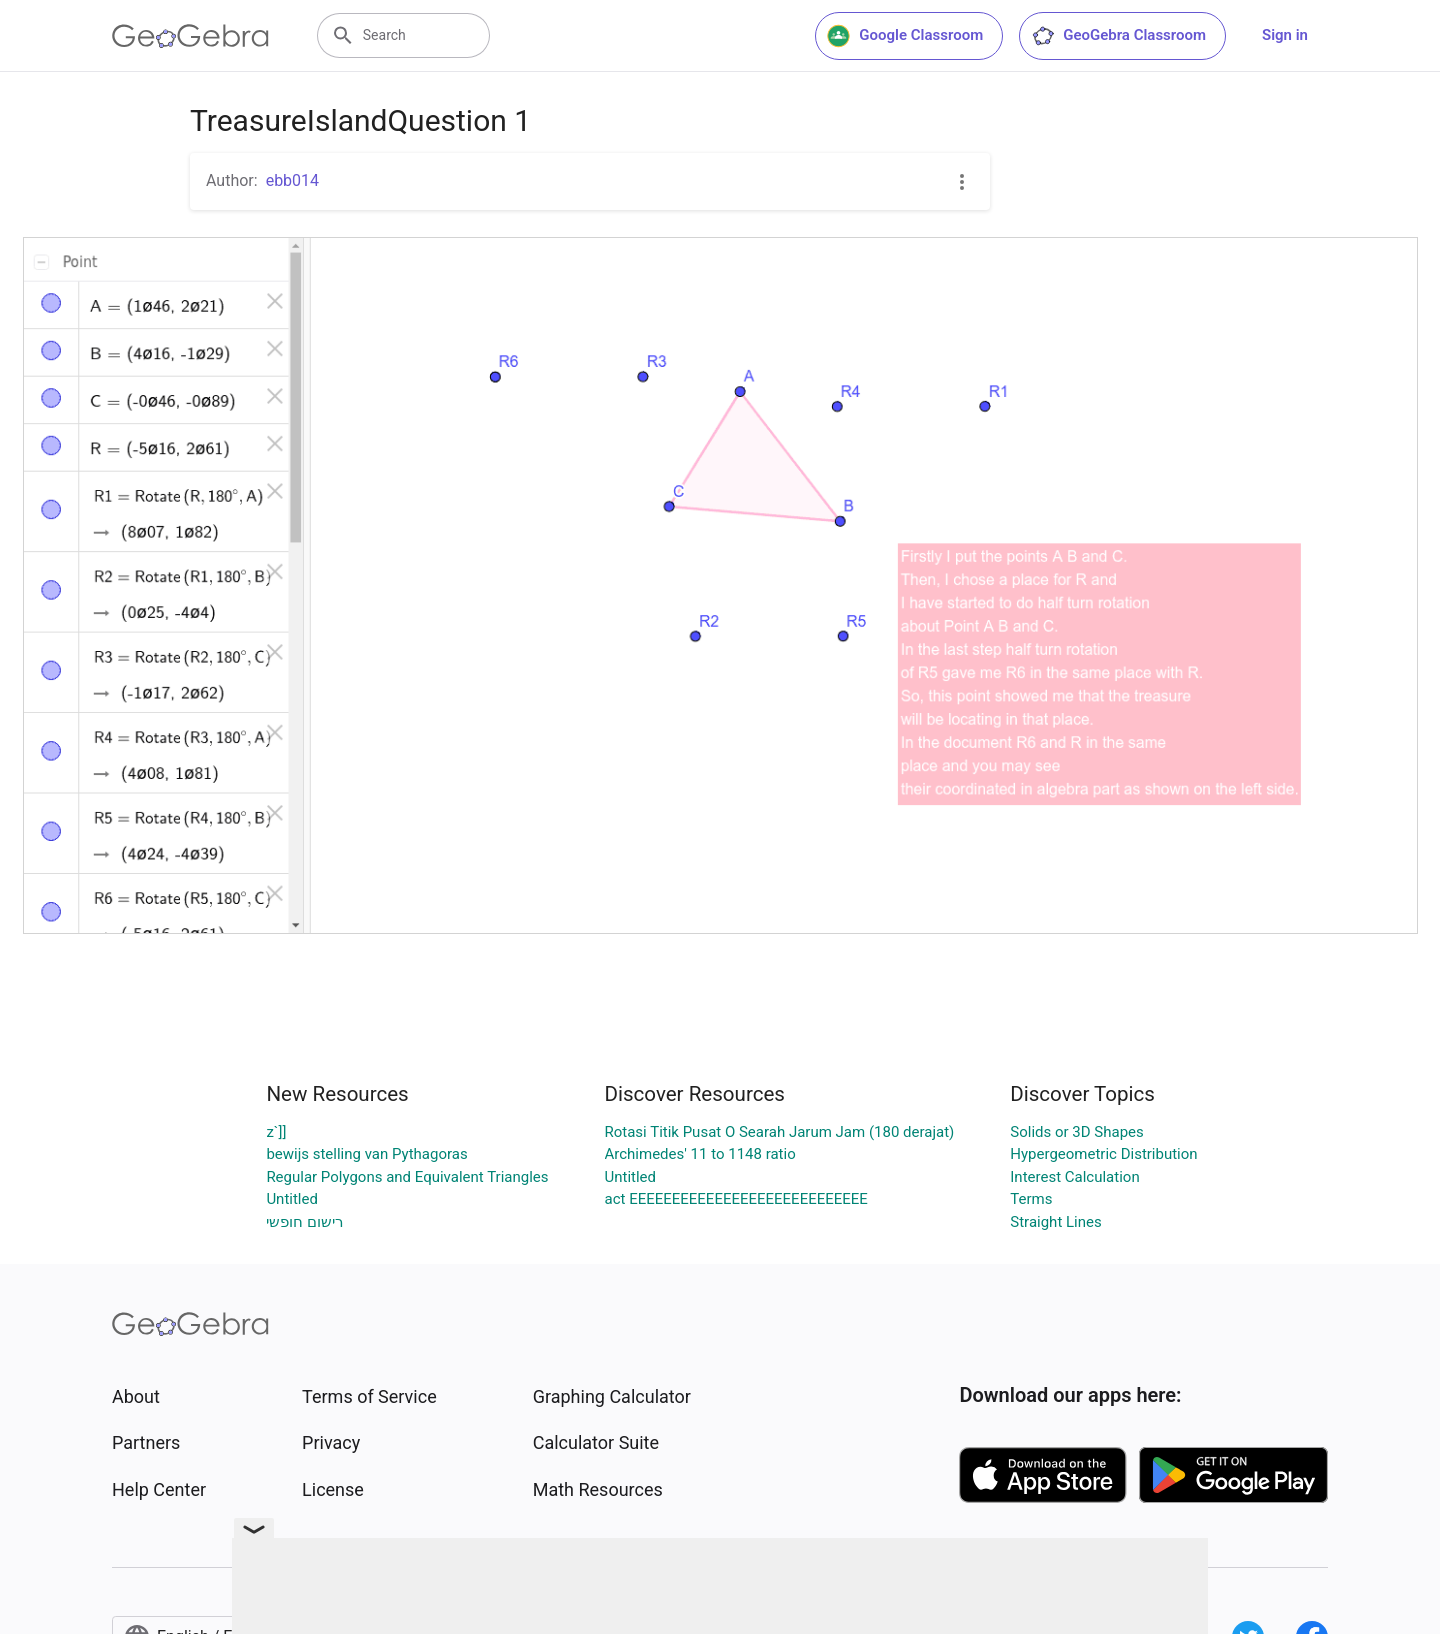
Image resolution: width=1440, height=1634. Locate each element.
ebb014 (292, 180)
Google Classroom (905, 36)
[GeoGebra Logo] (190, 36)
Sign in (1285, 35)
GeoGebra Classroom (1118, 36)
